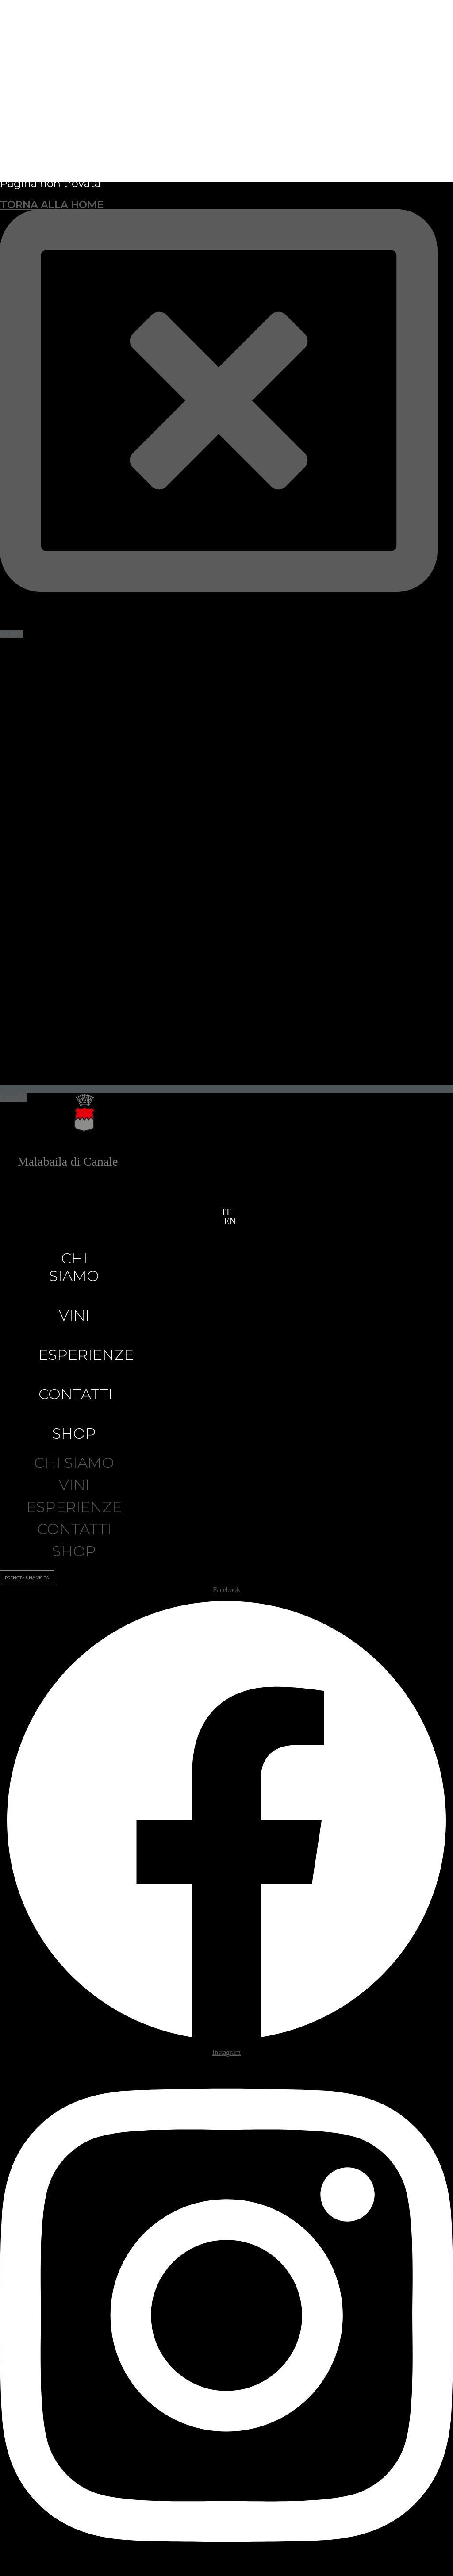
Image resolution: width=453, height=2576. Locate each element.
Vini (74, 1315)
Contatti (75, 1394)
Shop (74, 1433)
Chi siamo (74, 1267)
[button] (220, 1221)
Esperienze (86, 1354)
